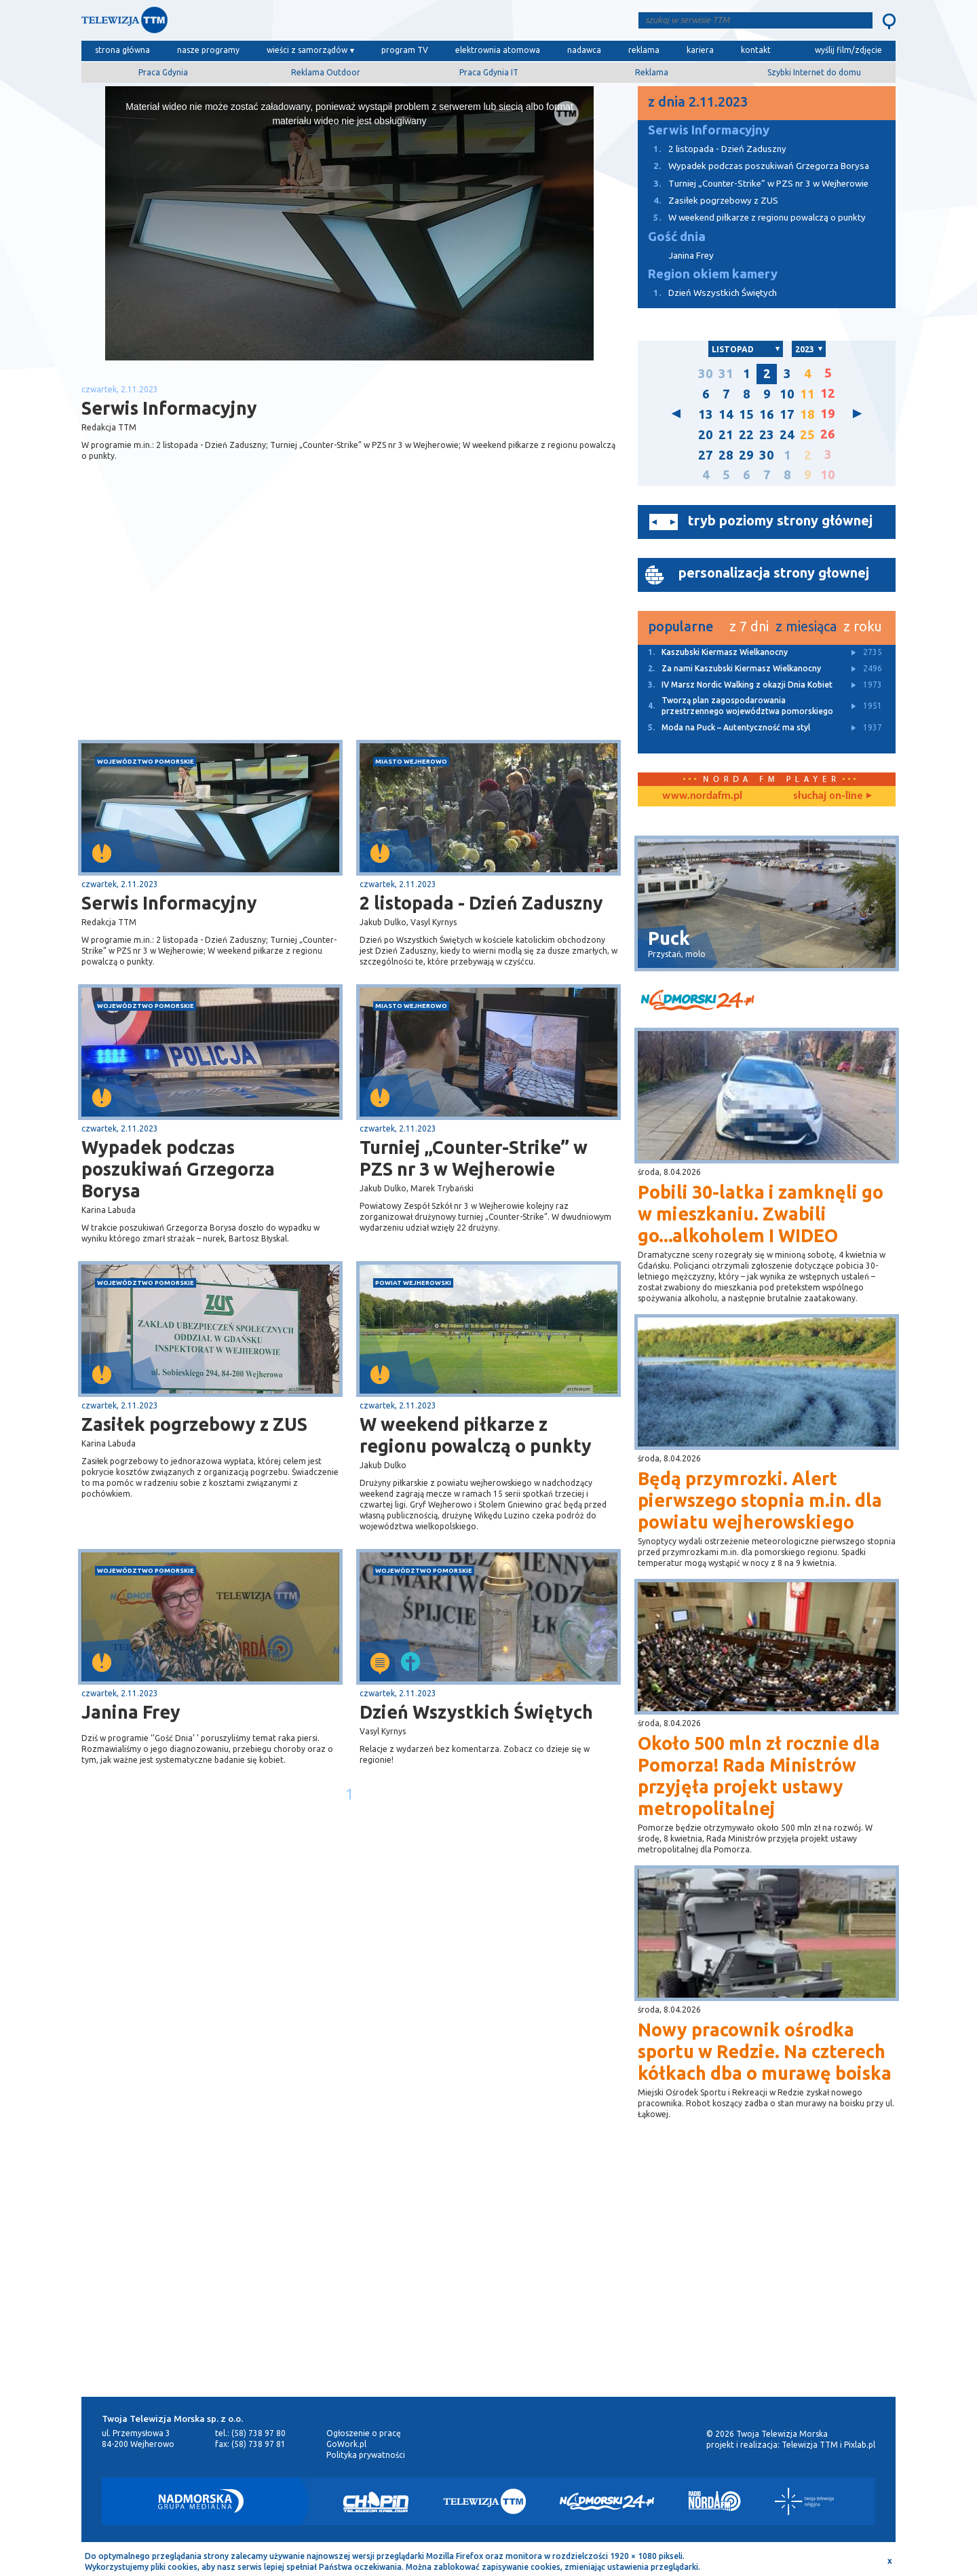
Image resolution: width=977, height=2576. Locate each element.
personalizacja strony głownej (773, 572)
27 (705, 455)
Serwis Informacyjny (169, 903)
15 (746, 414)
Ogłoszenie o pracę (363, 2433)
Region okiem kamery (713, 274)
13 (705, 414)
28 (726, 455)
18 (807, 414)
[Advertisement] (216, 632)
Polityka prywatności (365, 2454)
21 (726, 435)
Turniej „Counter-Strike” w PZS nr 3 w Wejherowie (474, 1158)
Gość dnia (677, 236)
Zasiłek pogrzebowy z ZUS (194, 1424)
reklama (643, 49)
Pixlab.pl (859, 2444)
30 (705, 374)
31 (726, 374)
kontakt (756, 49)
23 (766, 435)
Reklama (651, 72)
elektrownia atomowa (497, 49)
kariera (700, 49)
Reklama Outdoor (325, 72)
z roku (862, 626)
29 (746, 455)
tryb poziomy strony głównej (780, 520)
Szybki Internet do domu (814, 72)
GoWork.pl (346, 2444)
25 (807, 435)
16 (766, 414)
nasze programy (208, 49)
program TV (404, 49)
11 (807, 394)
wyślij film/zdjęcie (848, 49)
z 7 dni (749, 626)
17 (787, 414)
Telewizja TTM (810, 2444)
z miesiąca (806, 626)
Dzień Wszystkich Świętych (476, 1712)
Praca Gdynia (163, 72)
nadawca (584, 49)
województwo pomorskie (145, 761)
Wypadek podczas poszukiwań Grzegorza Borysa (178, 1169)
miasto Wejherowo (411, 761)
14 (726, 414)
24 (787, 435)
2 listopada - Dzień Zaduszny (481, 903)
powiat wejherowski (413, 1282)
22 (746, 435)
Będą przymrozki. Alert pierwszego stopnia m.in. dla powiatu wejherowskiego (760, 1500)
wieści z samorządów (307, 49)
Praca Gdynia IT (488, 72)
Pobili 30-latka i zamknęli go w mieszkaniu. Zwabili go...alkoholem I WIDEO (760, 1214)
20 (705, 435)
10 (787, 394)
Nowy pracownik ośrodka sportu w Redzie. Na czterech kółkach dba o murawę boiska (765, 2051)
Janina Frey (130, 1712)
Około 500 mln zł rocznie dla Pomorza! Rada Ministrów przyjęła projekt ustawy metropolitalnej (759, 1775)
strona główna (122, 49)
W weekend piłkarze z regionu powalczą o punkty (476, 1435)
